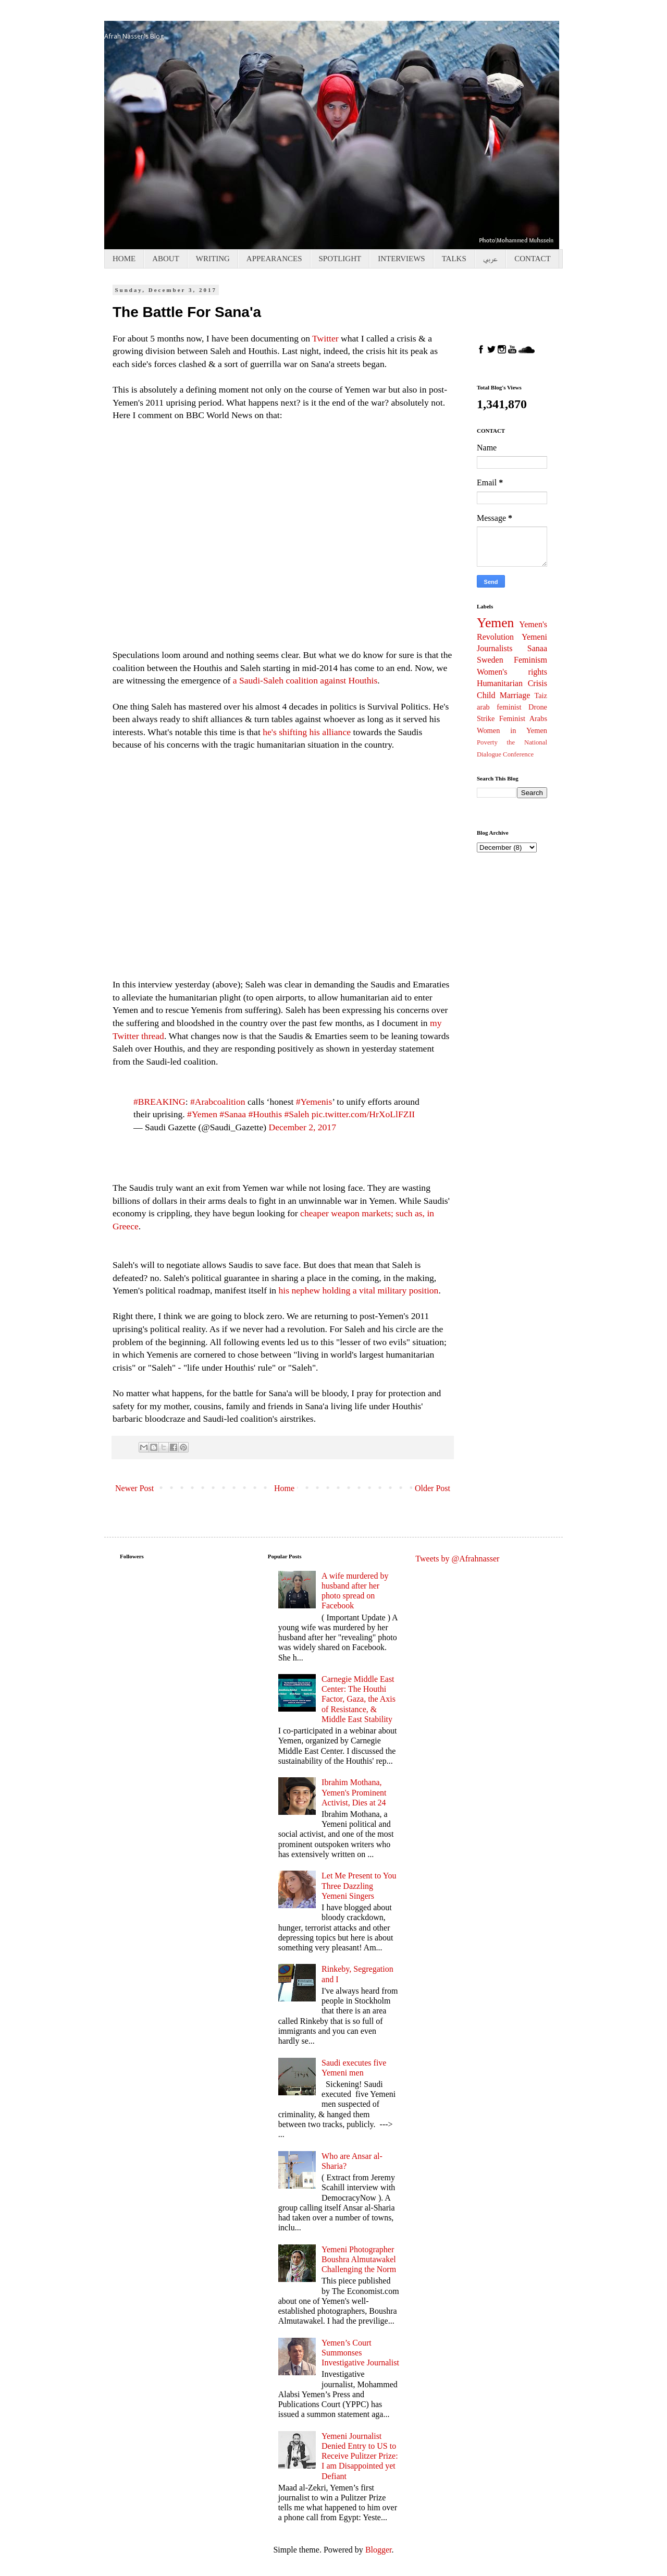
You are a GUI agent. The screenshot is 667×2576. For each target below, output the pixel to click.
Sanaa (537, 648)
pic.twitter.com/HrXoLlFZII (363, 1114)
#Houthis (265, 1114)
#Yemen (202, 1114)
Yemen (495, 622)
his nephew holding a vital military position (359, 1290)
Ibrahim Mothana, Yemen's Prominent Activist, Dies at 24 (354, 1792)
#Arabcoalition (217, 1101)
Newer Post (134, 1488)
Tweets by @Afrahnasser (457, 1558)
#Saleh (297, 1114)
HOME (124, 258)
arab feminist (499, 707)
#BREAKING (159, 1101)
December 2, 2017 (302, 1127)
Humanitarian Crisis (512, 683)
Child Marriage (503, 695)
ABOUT (165, 258)
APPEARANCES (274, 258)
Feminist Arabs (523, 718)
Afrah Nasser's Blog (134, 36)
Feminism (530, 659)
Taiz (540, 695)
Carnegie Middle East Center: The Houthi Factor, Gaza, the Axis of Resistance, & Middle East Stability (359, 1699)
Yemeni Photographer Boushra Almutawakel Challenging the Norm (359, 2259)
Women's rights (512, 671)
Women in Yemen (512, 730)
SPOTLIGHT (340, 258)
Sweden (490, 659)
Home (284, 1488)
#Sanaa (232, 1114)
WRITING (213, 258)
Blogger (378, 2549)
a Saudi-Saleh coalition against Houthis (305, 680)
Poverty (487, 742)
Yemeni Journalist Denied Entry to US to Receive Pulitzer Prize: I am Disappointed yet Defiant (360, 2456)
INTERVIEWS (401, 258)
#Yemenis (314, 1101)
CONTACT (532, 258)
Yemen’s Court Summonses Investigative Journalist (360, 2352)
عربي (490, 258)
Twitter (326, 338)
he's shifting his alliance (307, 732)
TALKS (454, 258)
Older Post (432, 1488)
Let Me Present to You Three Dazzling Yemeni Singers (359, 1885)
